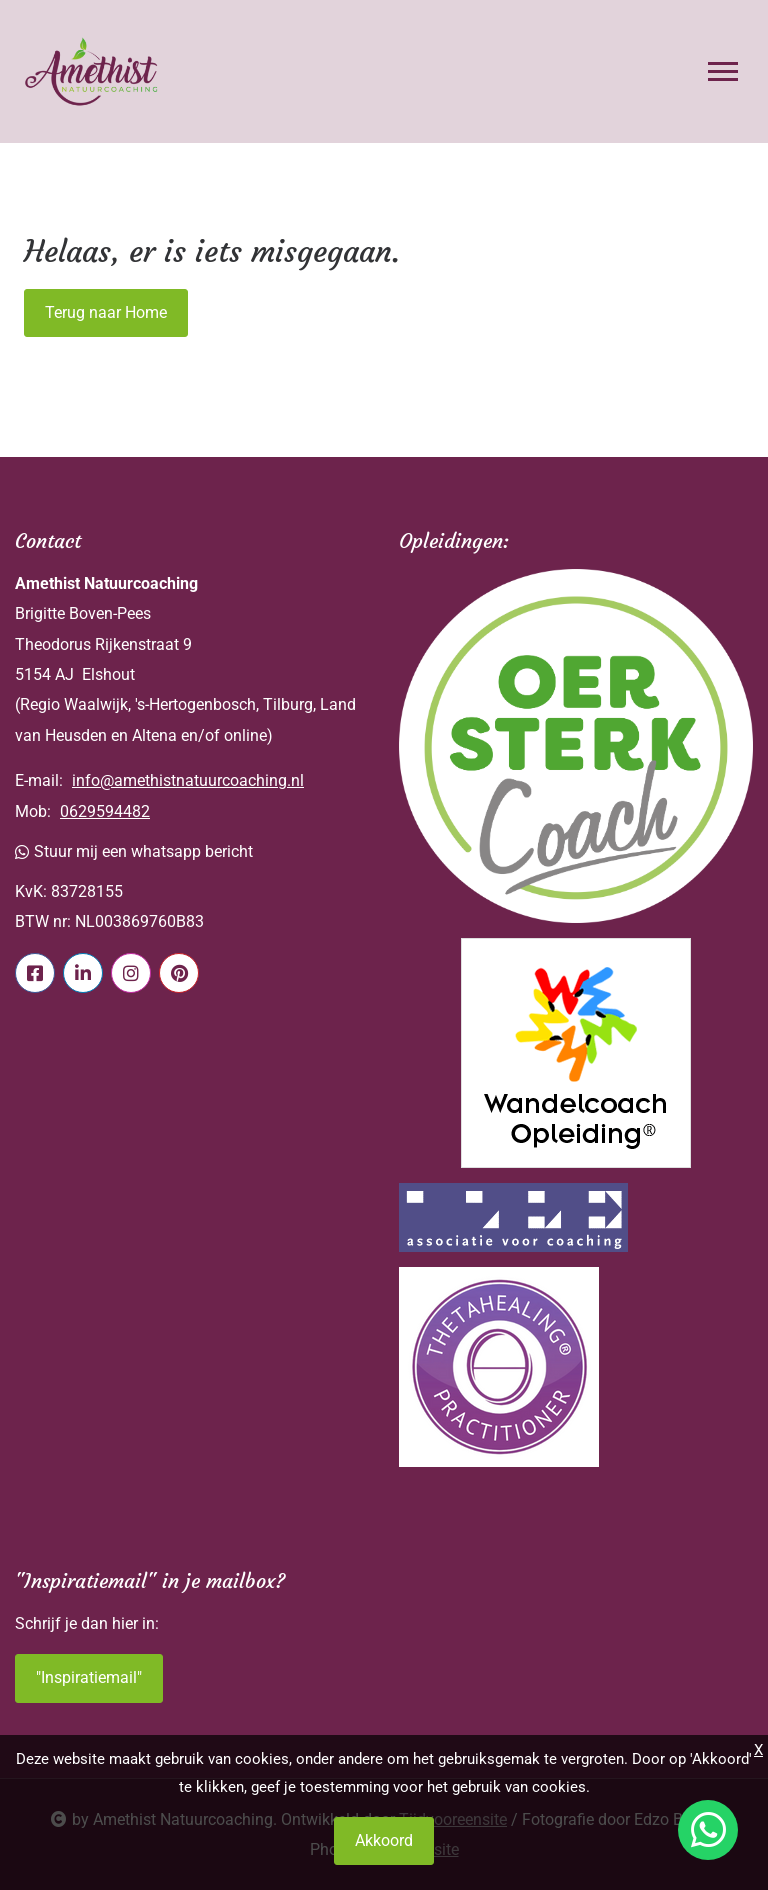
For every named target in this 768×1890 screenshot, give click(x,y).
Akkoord (384, 1840)
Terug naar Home (106, 312)
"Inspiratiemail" (89, 1677)
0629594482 (105, 811)
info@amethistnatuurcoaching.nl (188, 780)
